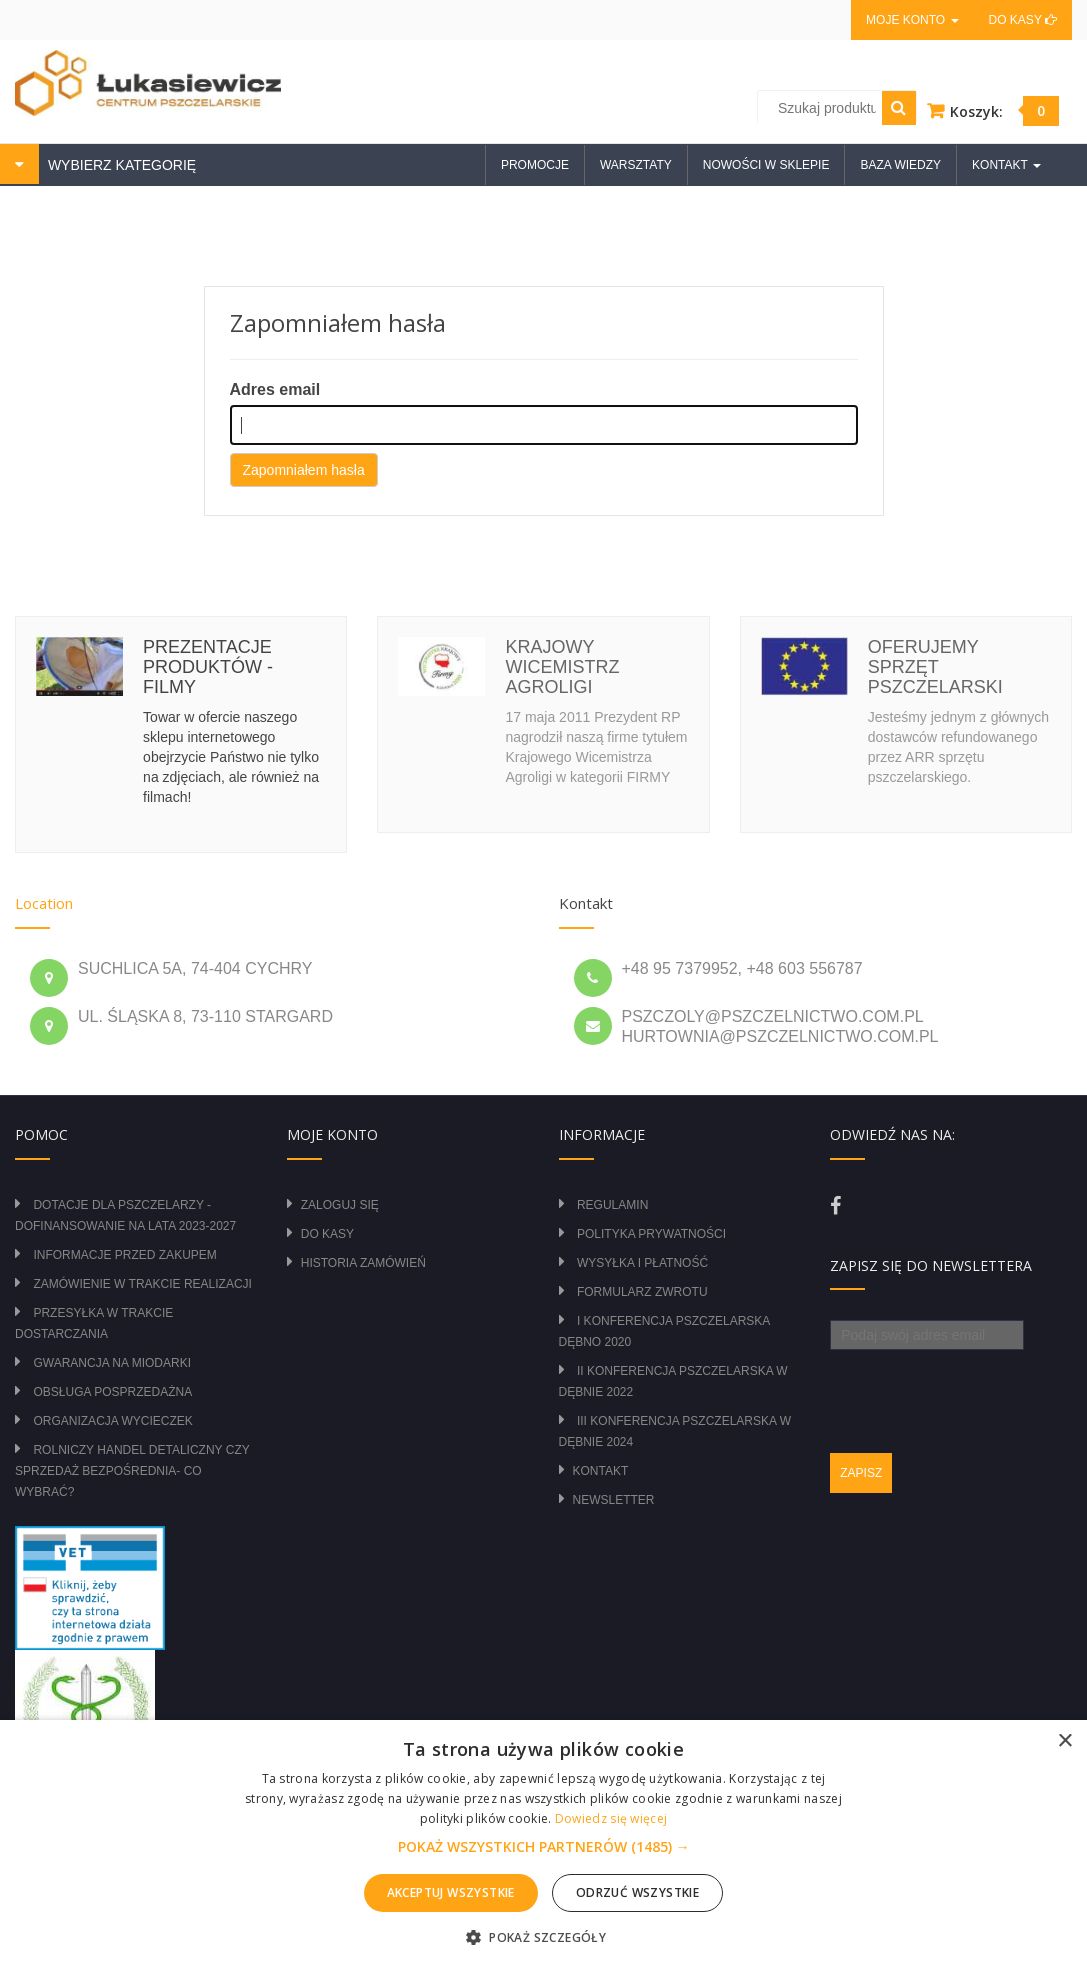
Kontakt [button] (1006, 165)
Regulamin (612, 1205)
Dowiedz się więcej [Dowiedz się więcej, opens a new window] (611, 1818)
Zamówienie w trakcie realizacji (142, 1284)
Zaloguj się (340, 1205)
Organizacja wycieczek (112, 1421)
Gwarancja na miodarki (112, 1363)
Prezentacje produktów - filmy (208, 667)
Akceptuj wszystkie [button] (451, 1892)
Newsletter (614, 1500)
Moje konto (912, 20)
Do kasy (1023, 20)
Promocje (535, 165)
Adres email (275, 389)
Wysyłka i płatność (642, 1263)
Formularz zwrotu (642, 1292)
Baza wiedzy (900, 165)
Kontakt (601, 1471)
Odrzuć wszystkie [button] (637, 1892)
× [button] (1064, 1741)
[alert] (543, 1846)
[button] (544, 1847)
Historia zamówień (363, 1263)
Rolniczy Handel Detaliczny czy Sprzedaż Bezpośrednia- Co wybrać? (132, 1471)
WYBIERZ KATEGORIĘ (120, 165)
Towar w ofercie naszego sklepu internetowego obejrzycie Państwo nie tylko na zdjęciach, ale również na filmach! (231, 757)
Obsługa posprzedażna (112, 1392)
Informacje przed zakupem (124, 1255)
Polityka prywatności (651, 1234)
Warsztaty (636, 165)
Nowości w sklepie (766, 165)
